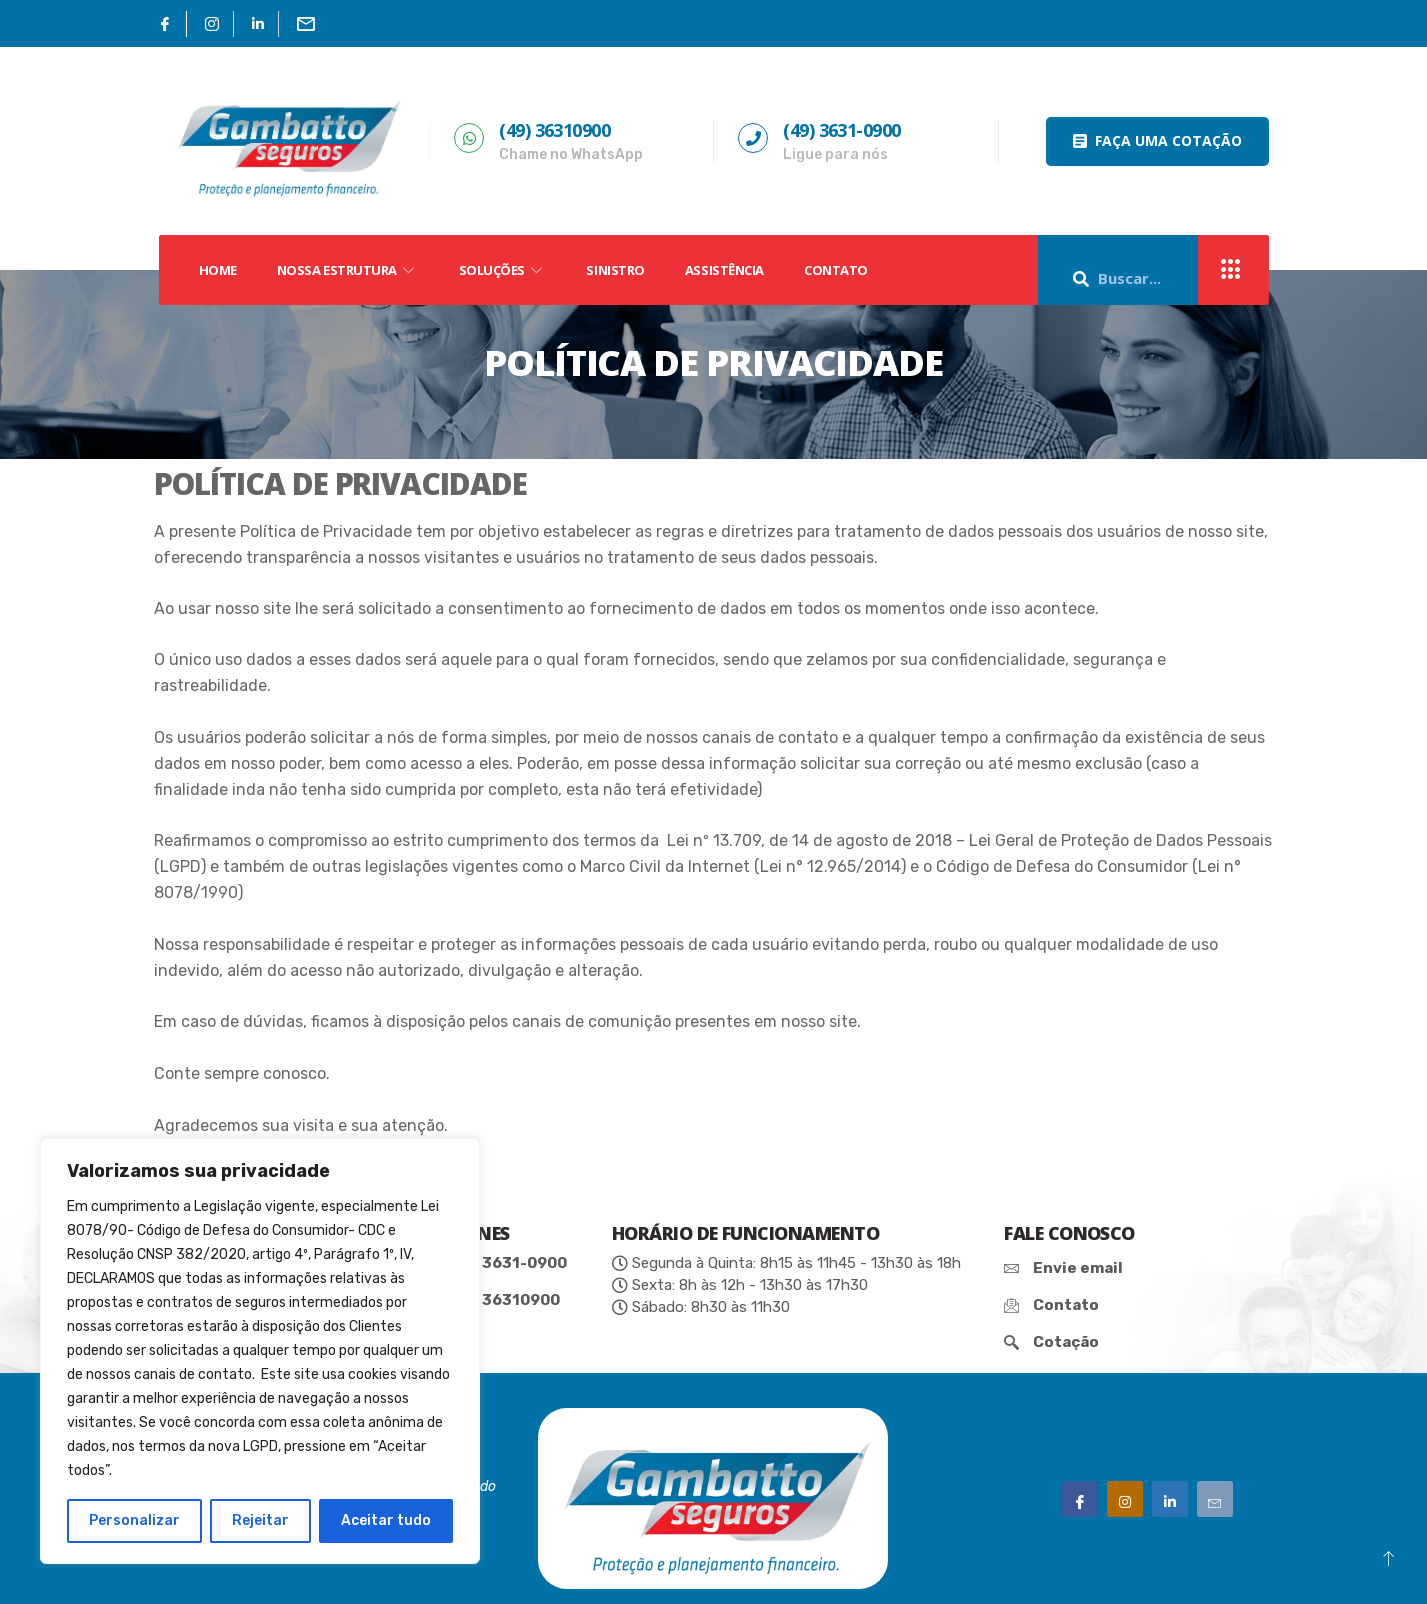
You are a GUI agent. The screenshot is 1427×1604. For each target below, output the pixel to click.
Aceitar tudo (386, 1520)
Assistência (724, 270)
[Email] (306, 24)
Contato (836, 270)
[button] (1157, 141)
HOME (218, 270)
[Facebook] (165, 24)
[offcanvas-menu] (1231, 270)
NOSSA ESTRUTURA (348, 270)
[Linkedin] (258, 24)
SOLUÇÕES (503, 270)
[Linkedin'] (1170, 1499)
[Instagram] (212, 24)
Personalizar (134, 1520)
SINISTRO (615, 270)
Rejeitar (260, 1520)
